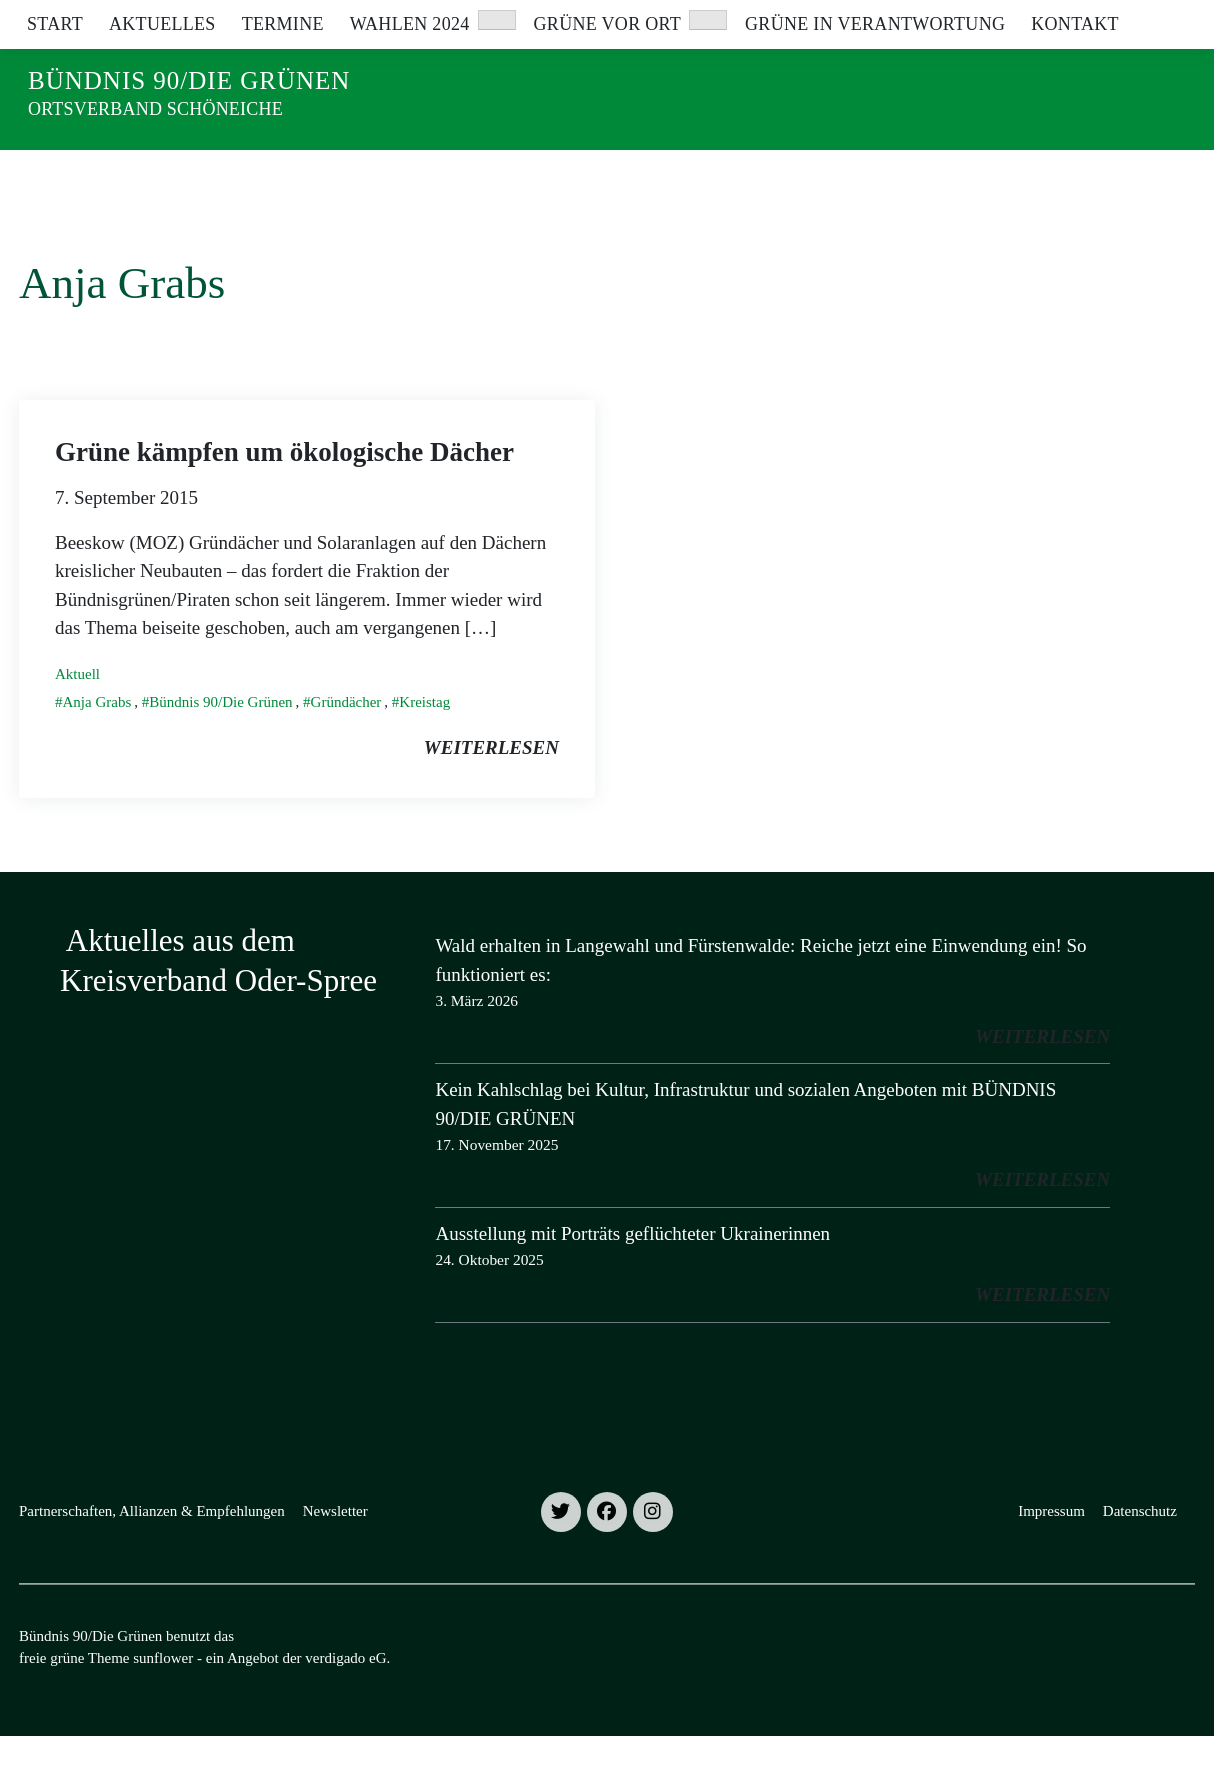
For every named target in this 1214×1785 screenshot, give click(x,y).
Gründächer (346, 751)
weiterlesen (491, 796)
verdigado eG (345, 1707)
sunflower (163, 1707)
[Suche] (1131, 19)
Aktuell (77, 723)
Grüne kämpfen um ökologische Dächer (284, 501)
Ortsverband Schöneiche (155, 109)
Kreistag (424, 751)
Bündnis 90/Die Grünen (189, 80)
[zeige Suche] (1159, 19)
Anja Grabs (97, 751)
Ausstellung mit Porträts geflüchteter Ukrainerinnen (632, 1282)
